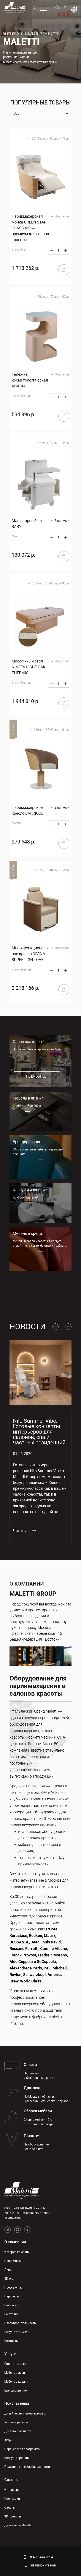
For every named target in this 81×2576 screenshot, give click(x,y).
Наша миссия (13, 2261)
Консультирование (17, 2458)
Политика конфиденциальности (27, 2466)
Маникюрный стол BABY (29, 523)
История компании (17, 2252)
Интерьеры (12, 2489)
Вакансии (11, 2305)
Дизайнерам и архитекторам (25, 2413)
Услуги (10, 2353)
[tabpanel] (40, 41)
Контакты (11, 2341)
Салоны (11, 2479)
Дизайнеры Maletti (17, 2525)
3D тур (8, 2278)
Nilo (14, 536)
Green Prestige (21, 396)
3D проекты (12, 2516)
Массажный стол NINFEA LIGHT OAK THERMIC (28, 667)
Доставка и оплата (18, 2431)
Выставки (11, 2314)
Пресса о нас (13, 2287)
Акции (8, 2440)
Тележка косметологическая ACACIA (30, 380)
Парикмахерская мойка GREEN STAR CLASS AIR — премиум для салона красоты (30, 228)
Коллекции (12, 2498)
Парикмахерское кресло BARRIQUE (27, 810)
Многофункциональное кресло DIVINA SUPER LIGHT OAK (30, 954)
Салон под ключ (15, 2364)
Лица (8, 2269)
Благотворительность (20, 2323)
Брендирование (15, 2390)
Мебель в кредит (16, 2381)
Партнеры (11, 2296)
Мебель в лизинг (16, 2372)
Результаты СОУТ (17, 2332)
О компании (15, 2242)
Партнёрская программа (22, 2449)
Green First (19, 249)
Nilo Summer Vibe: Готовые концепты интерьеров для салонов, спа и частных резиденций (39, 1431)
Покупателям (16, 2403)
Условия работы (16, 2422)
